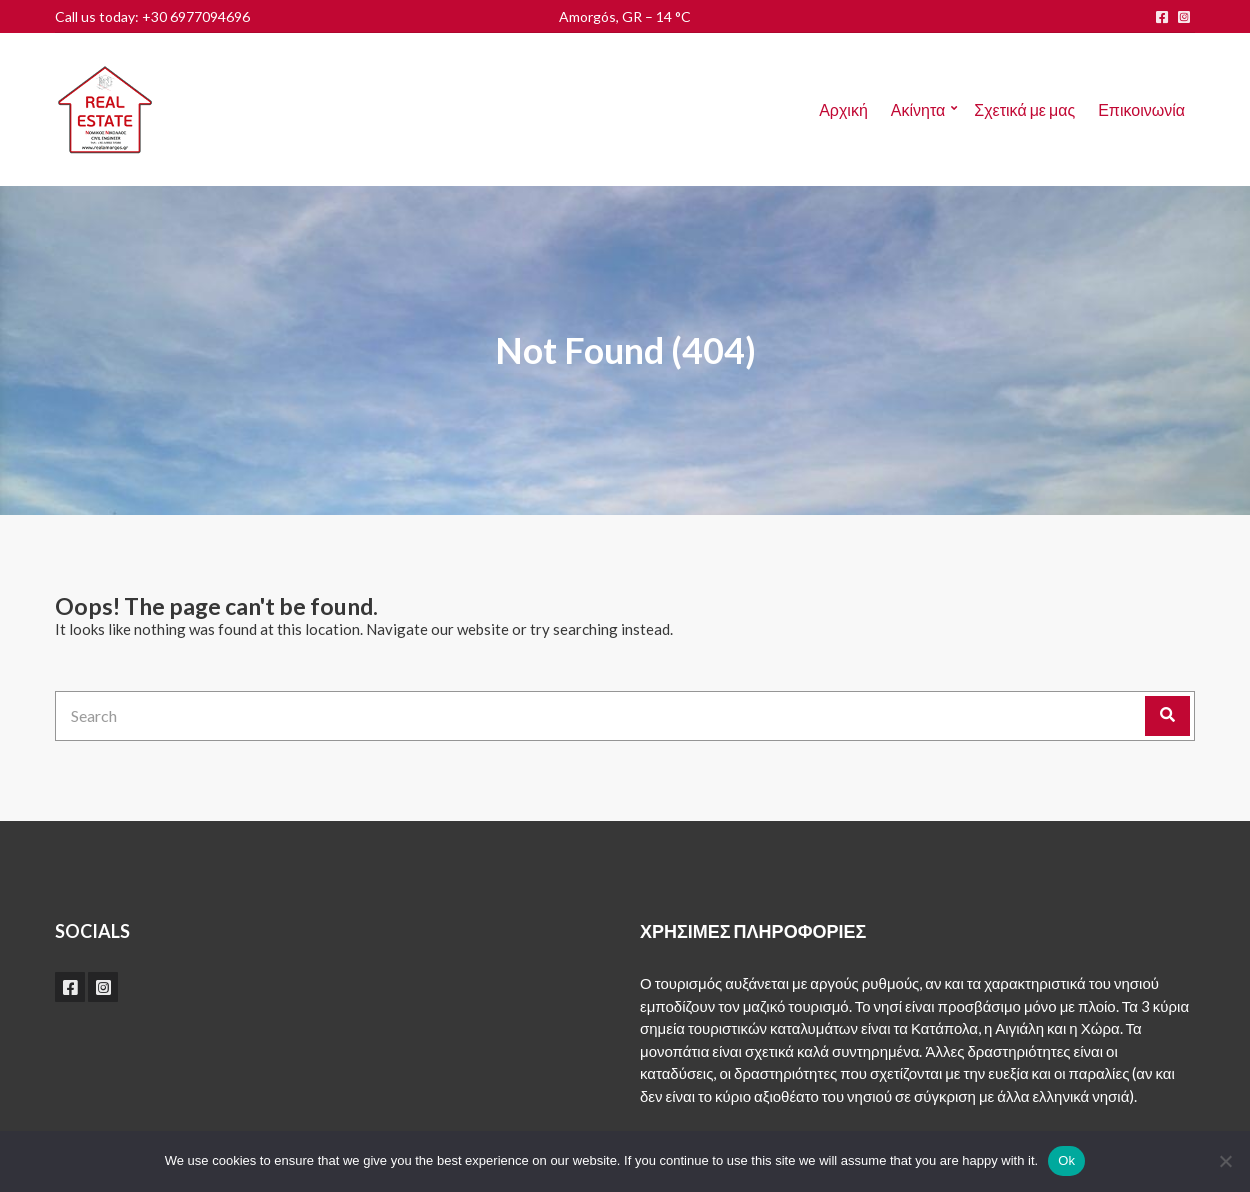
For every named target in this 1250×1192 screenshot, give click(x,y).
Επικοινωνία (1141, 109)
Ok (1066, 1160)
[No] (1225, 1161)
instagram (1184, 17)
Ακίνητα (918, 109)
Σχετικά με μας (1024, 109)
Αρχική (843, 109)
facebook (1162, 17)
